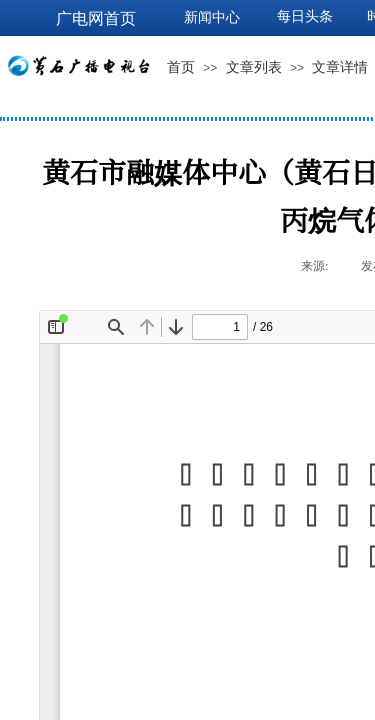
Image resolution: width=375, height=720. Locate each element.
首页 (181, 67)
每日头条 (305, 16)
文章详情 (340, 67)
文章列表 (254, 67)
